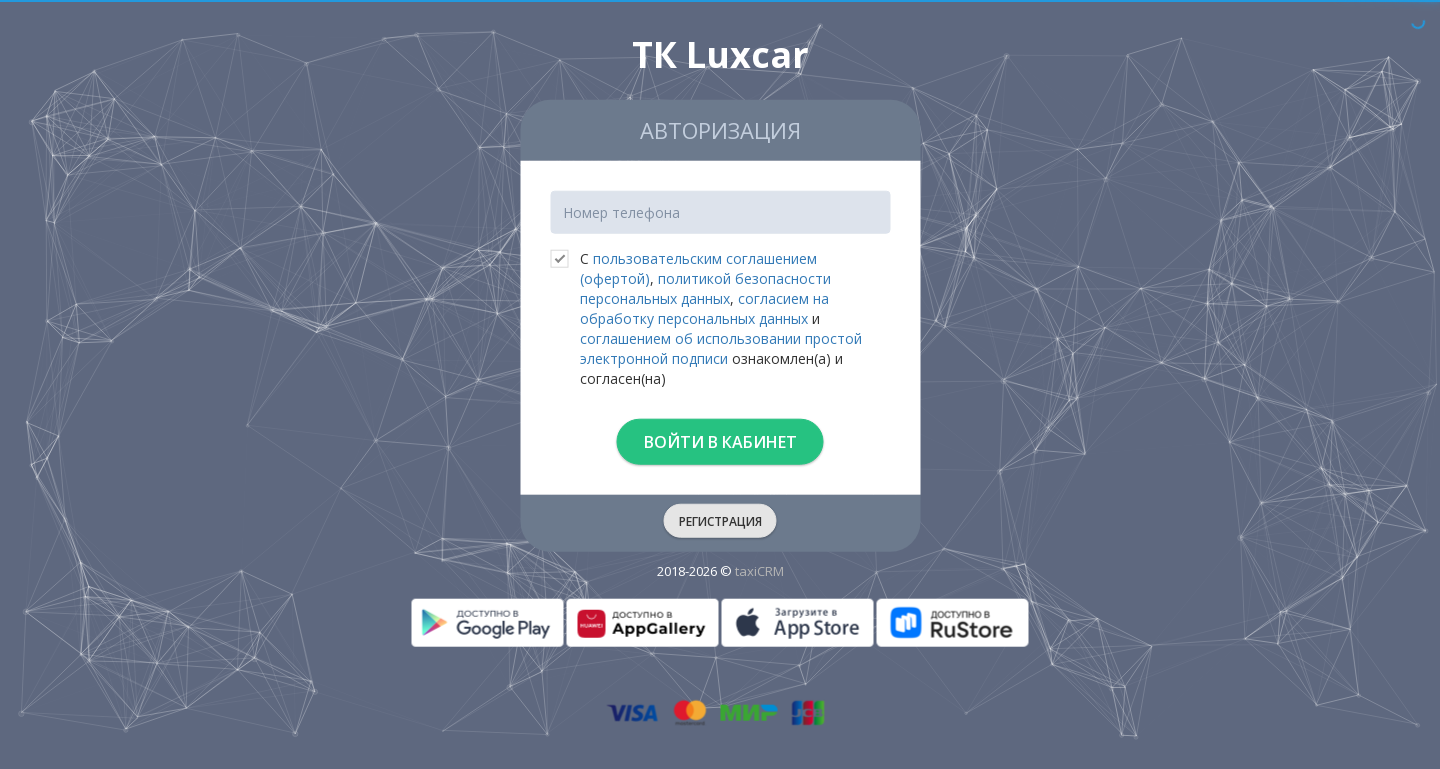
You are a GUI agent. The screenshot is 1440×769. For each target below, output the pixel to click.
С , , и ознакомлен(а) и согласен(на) (706, 318)
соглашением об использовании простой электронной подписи (721, 348)
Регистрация (720, 520)
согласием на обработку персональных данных (704, 308)
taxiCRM (759, 570)
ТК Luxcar (720, 54)
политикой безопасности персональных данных (705, 288)
